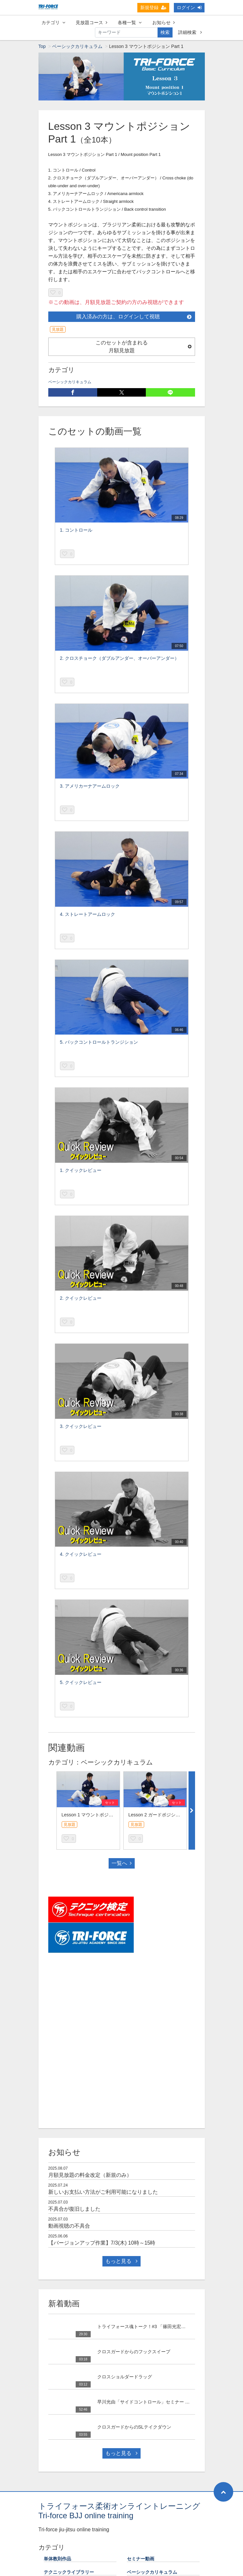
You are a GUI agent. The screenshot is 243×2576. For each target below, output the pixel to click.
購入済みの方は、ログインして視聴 (133, 316)
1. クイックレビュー (81, 1170)
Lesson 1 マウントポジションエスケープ (103, 1814)
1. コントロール (76, 530)
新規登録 (153, 7)
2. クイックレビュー (81, 1298)
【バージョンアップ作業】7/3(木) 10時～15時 (102, 2243)
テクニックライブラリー (69, 2572)
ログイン (189, 7)
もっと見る (121, 2261)
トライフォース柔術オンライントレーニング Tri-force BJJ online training (119, 2511)
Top (42, 46)
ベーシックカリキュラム (77, 46)
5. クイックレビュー (81, 1682)
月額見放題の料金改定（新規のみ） (90, 2175)
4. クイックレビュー (81, 1554)
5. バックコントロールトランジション (99, 1042)
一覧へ (122, 1863)
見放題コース (91, 22)
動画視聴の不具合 (69, 2226)
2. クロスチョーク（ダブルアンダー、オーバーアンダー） (119, 658)
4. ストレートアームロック (87, 914)
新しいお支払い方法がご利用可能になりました (103, 2192)
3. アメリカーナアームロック (90, 786)
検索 (165, 32)
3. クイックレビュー (81, 1426)
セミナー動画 (140, 2558)
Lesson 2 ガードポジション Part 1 (163, 1814)
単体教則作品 (57, 2558)
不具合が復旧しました (74, 2209)
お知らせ (163, 22)
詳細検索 (190, 32)
